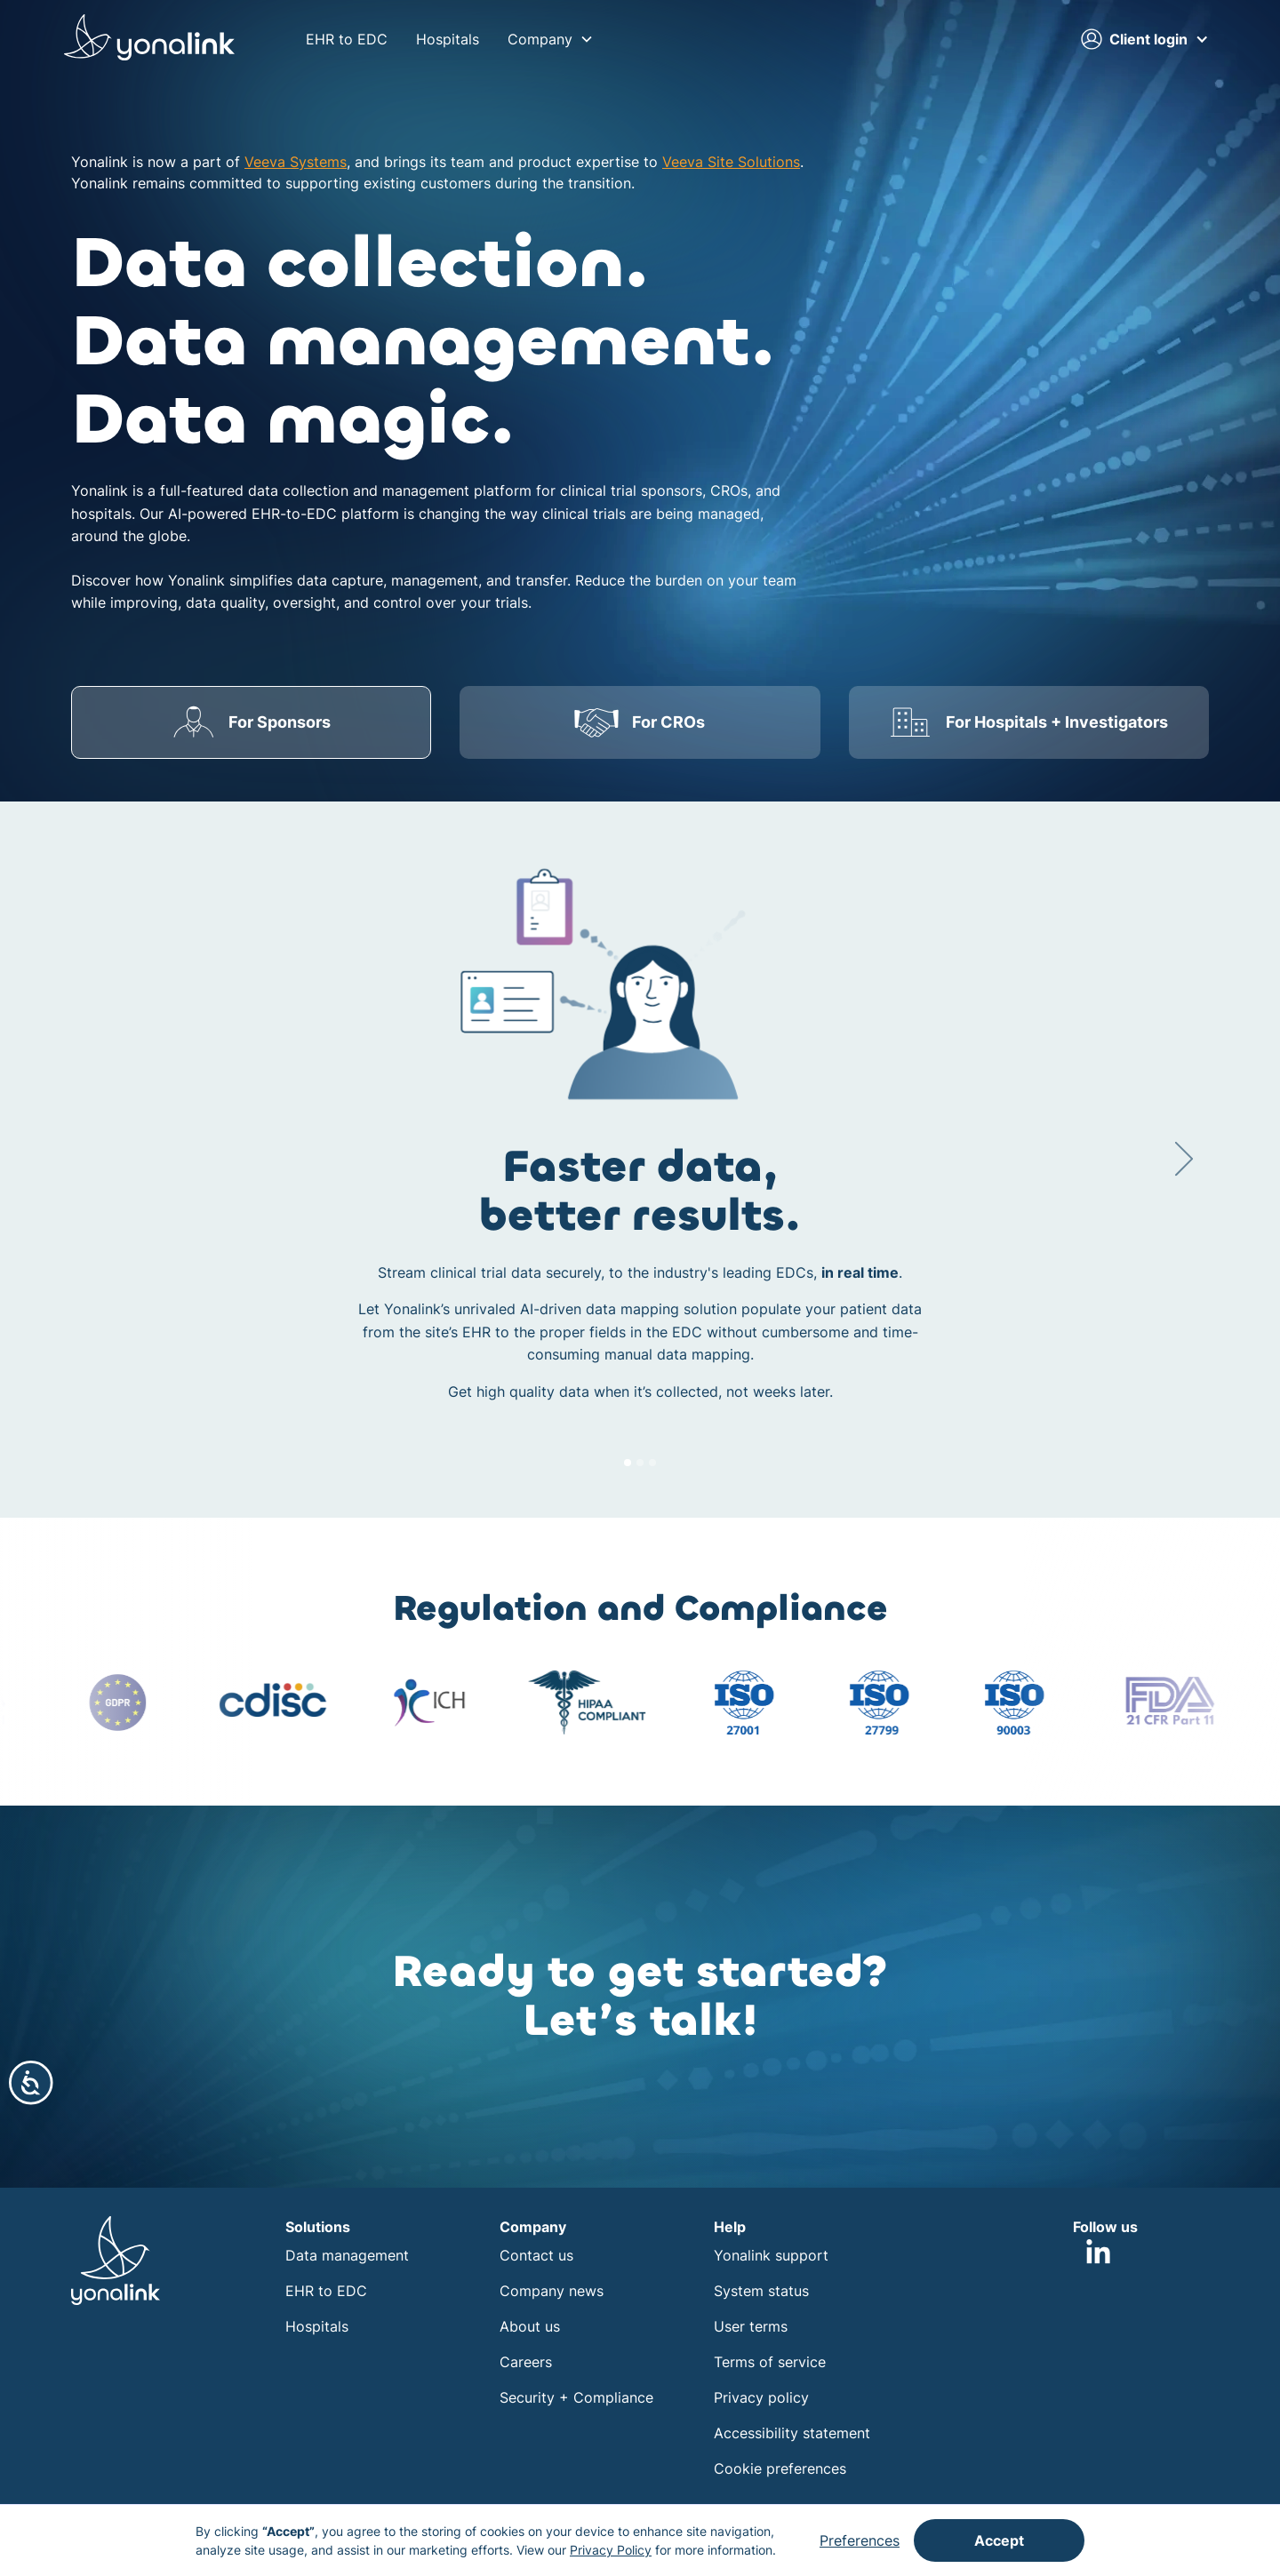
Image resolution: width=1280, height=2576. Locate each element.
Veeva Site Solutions (731, 162)
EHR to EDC (347, 39)
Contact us (536, 2255)
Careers (526, 2362)
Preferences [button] (860, 2540)
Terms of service (770, 2362)
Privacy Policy (611, 2549)
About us (530, 2326)
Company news (552, 2291)
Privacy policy (761, 2397)
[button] (550, 39)
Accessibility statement (792, 2433)
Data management (347, 2255)
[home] (149, 40)
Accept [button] (999, 2540)
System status (761, 2291)
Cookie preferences (780, 2468)
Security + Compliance (576, 2397)
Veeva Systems (295, 162)
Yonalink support (771, 2255)
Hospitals (447, 39)
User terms (751, 2326)
